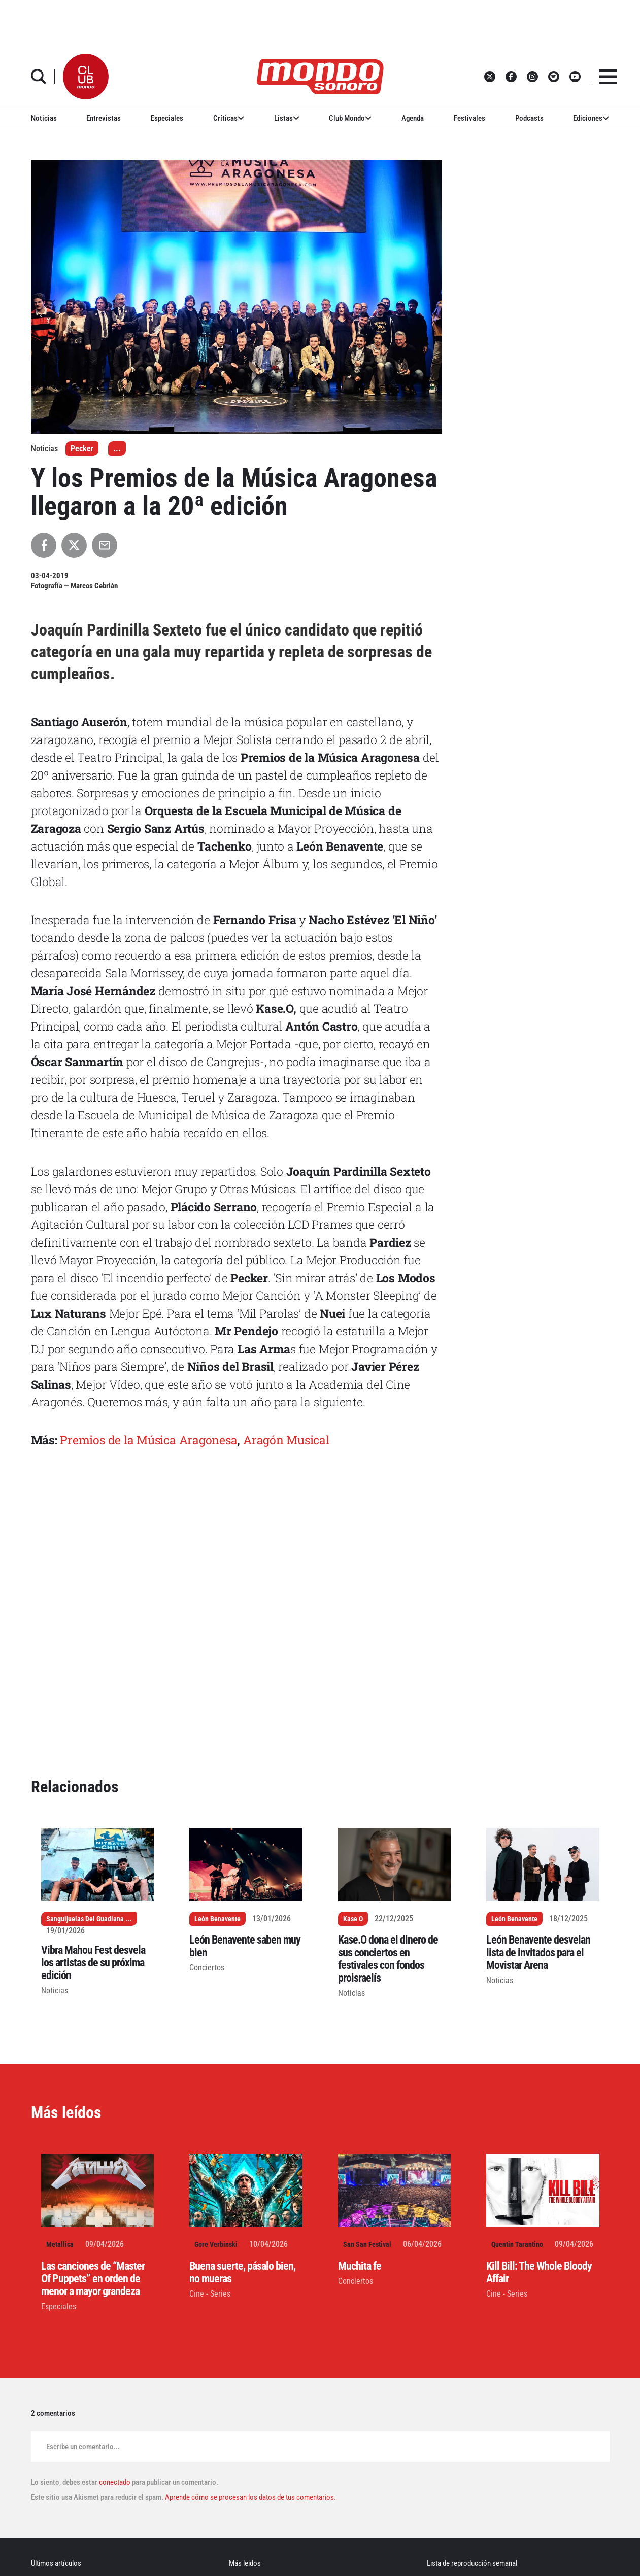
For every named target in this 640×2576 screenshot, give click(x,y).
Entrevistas (103, 118)
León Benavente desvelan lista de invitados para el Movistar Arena (538, 1952)
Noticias (44, 118)
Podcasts (529, 118)
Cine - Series (209, 2294)
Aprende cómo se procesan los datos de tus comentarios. (249, 2497)
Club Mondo (350, 118)
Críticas (228, 118)
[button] (85, 76)
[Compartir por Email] (104, 545)
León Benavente (217, 1919)
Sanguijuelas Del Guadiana (85, 1919)
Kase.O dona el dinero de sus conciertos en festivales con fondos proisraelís (388, 1958)
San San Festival (367, 2244)
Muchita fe (359, 2266)
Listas (286, 118)
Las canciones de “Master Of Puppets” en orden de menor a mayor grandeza (93, 2279)
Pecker (82, 448)
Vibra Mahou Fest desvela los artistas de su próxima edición (93, 1963)
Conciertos (206, 1967)
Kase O (353, 1919)
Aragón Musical (286, 1440)
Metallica (60, 2244)
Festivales (469, 118)
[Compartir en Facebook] (43, 545)
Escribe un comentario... (83, 2446)
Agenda (412, 118)
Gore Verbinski (216, 2244)
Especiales (167, 118)
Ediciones (591, 118)
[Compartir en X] (74, 545)
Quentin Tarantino (517, 2244)
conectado (114, 2482)
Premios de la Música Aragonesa (148, 1440)
